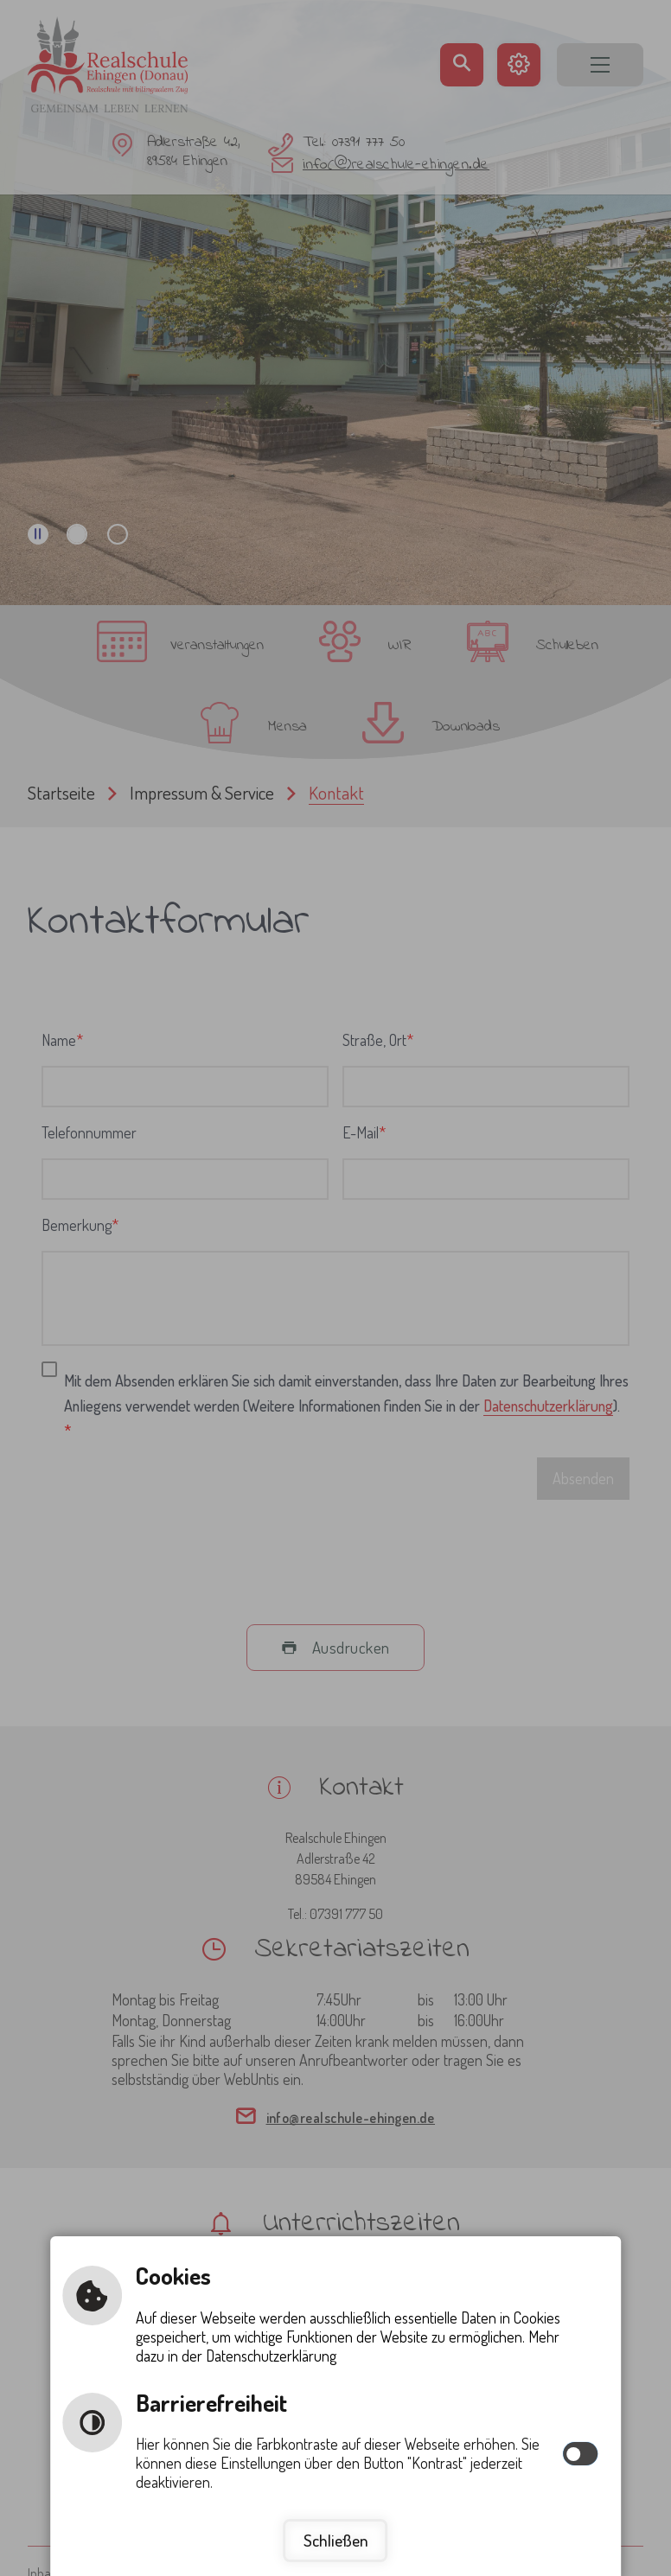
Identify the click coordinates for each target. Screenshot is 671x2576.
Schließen (336, 2540)
